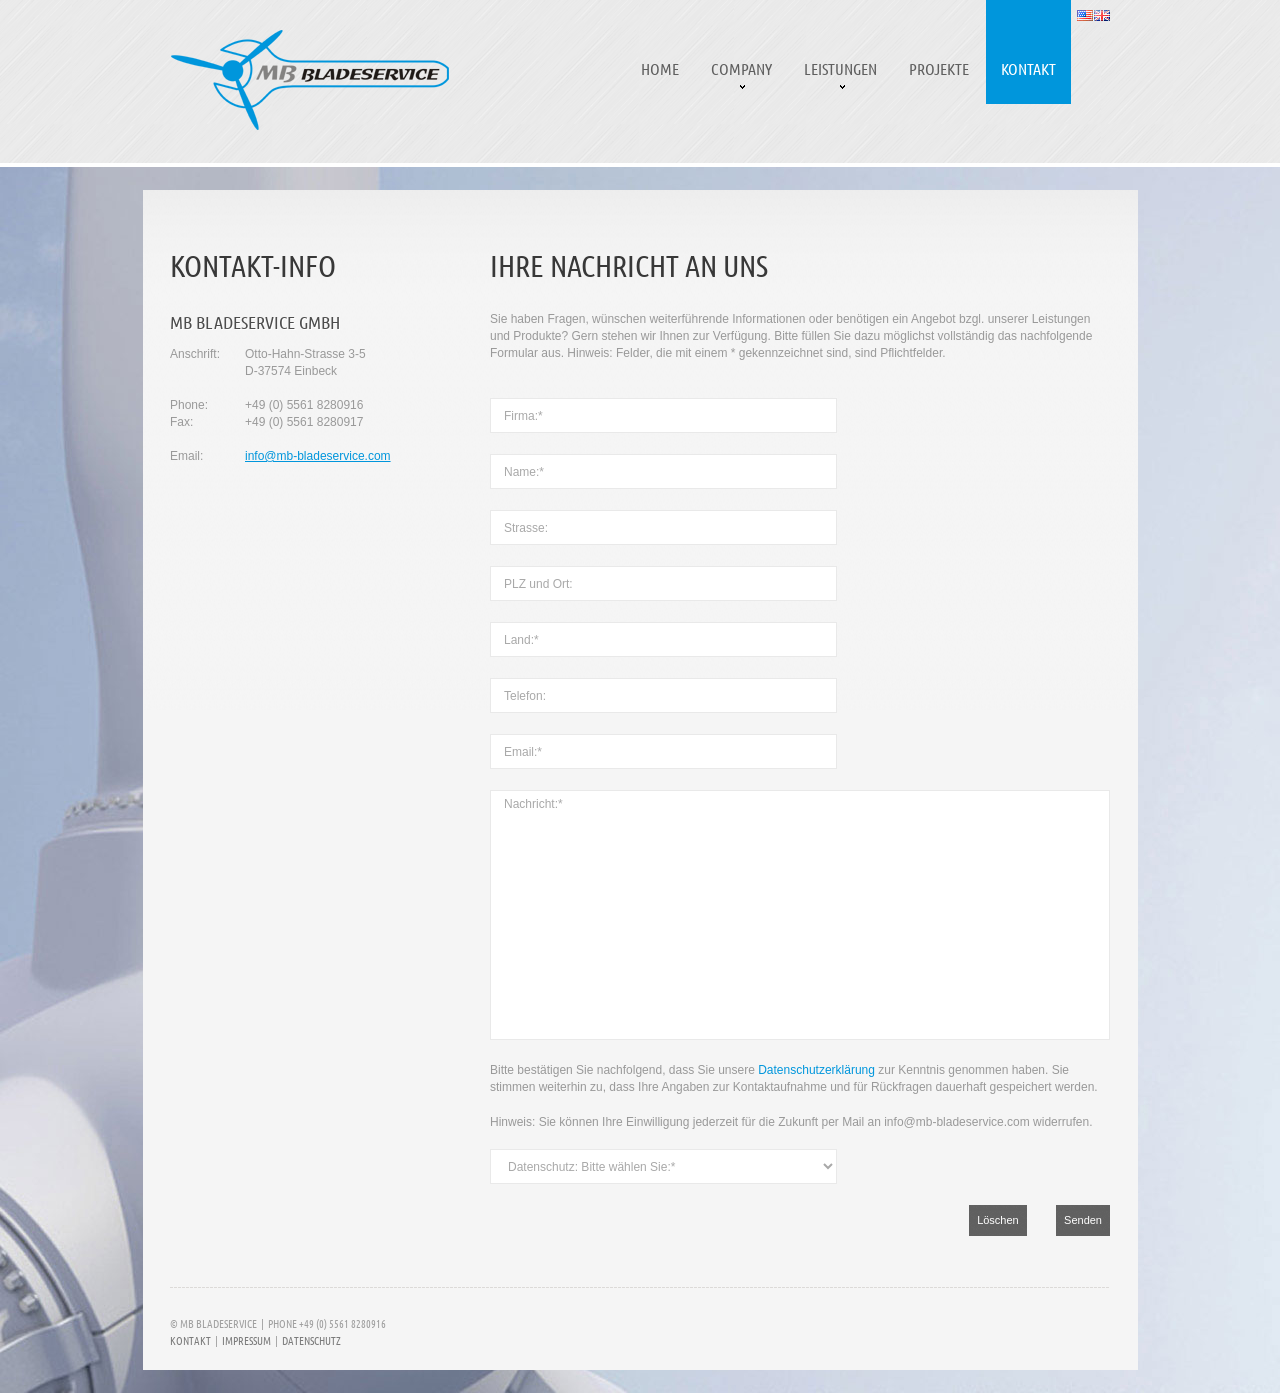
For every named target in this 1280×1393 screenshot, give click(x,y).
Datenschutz (311, 1340)
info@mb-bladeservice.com (318, 456)
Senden (1083, 1220)
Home (660, 68)
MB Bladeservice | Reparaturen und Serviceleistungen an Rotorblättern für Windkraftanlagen (310, 80)
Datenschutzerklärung (816, 1070)
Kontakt (1028, 68)
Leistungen (840, 68)
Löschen (998, 1220)
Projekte (939, 68)
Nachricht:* (800, 915)
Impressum (246, 1340)
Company (741, 68)
